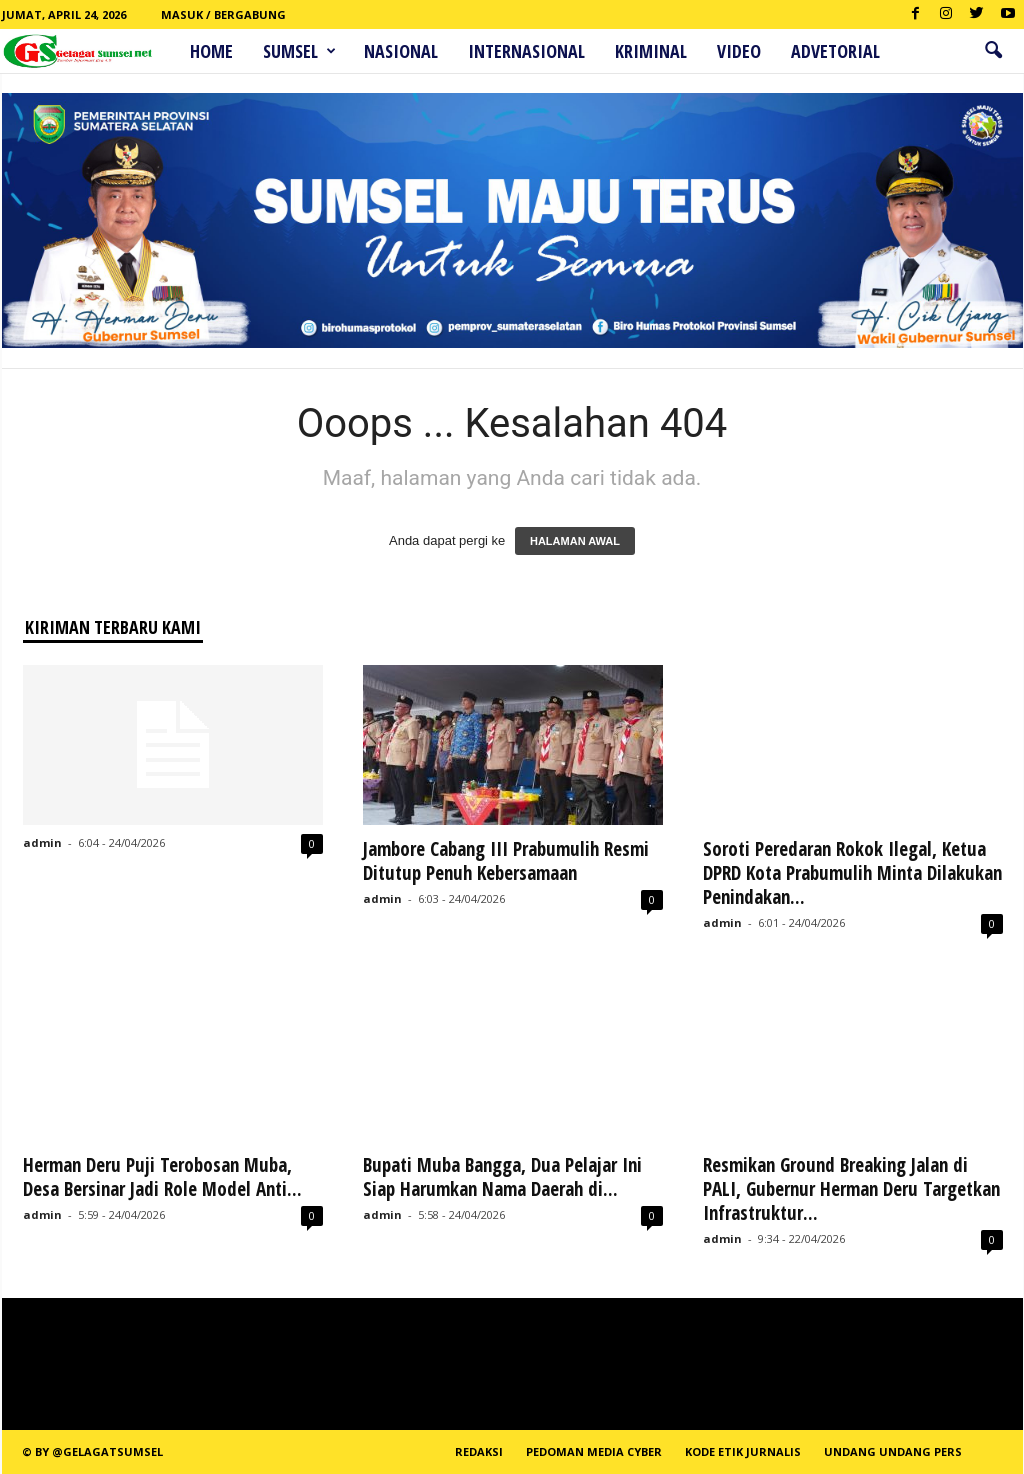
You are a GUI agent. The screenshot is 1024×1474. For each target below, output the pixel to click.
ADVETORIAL (835, 51)
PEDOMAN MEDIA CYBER (594, 1451)
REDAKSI (479, 1451)
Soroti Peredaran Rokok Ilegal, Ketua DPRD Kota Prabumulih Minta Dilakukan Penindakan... (852, 873)
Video (739, 51)
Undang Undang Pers (893, 1451)
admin (42, 842)
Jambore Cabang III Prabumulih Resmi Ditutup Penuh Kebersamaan (506, 861)
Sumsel (299, 51)
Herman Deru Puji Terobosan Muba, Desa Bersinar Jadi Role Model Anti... (162, 1177)
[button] (993, 51)
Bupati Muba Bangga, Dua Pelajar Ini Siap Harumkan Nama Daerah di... (502, 1177)
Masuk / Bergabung (223, 14)
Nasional (401, 51)
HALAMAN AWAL (575, 541)
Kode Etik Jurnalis (743, 1451)
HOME (211, 51)
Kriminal (651, 51)
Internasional (526, 51)
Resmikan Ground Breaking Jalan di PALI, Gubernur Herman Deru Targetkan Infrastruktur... (851, 1189)
